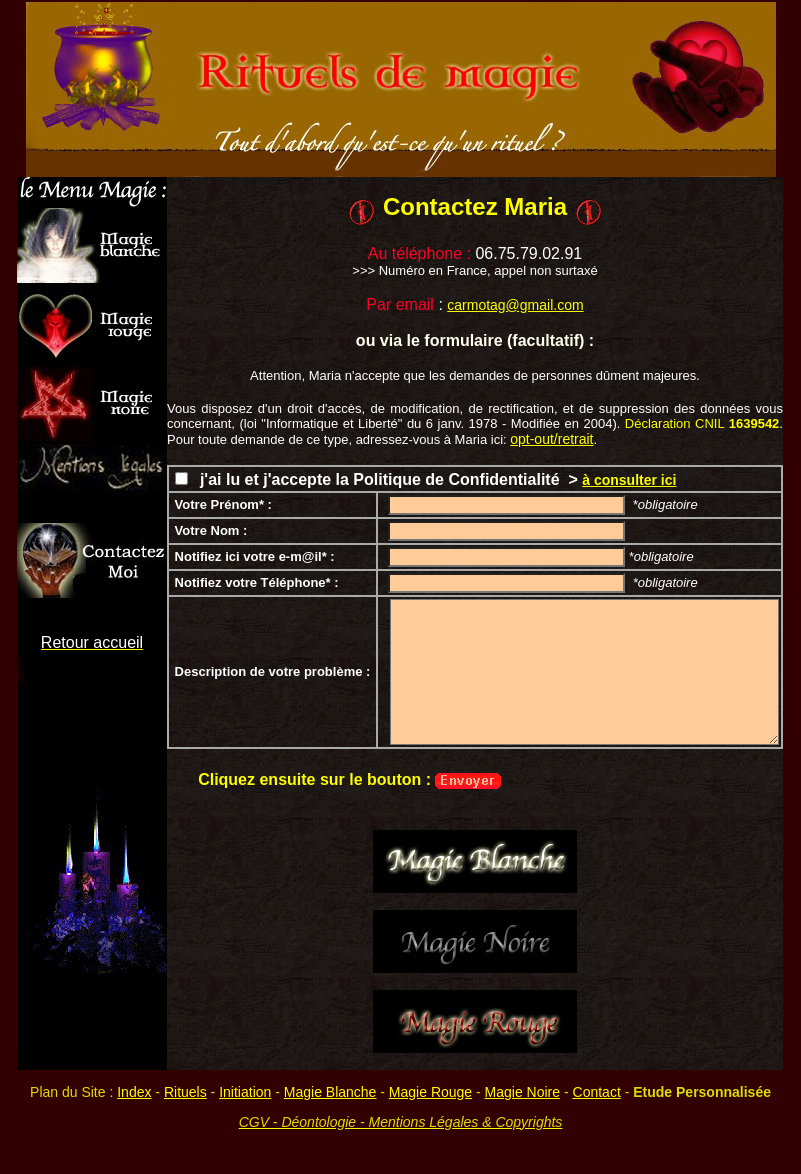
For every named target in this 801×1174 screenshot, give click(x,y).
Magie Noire (522, 1092)
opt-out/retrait (551, 439)
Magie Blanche (330, 1092)
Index (134, 1092)
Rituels (185, 1092)
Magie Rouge (430, 1092)
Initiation (245, 1092)
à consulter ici (629, 480)
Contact (597, 1092)
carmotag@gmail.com (515, 305)
